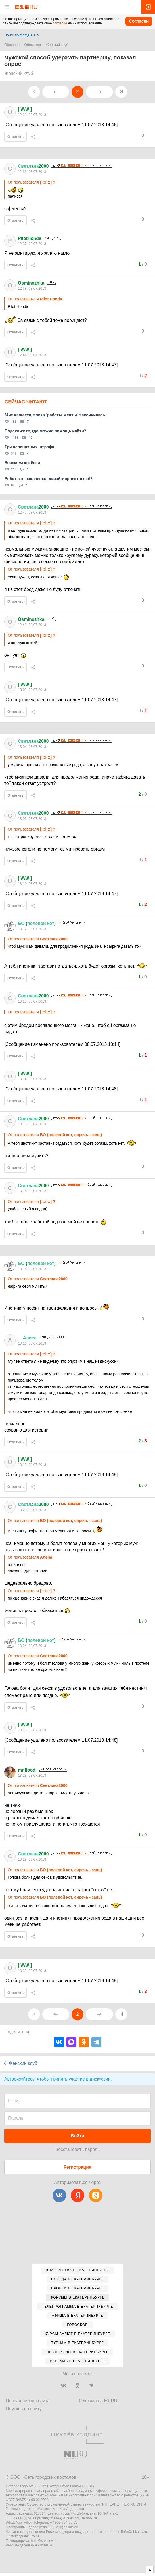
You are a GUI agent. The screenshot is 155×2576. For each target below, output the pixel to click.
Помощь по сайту (24, 2408)
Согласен (139, 21)
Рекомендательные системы (29, 2545)
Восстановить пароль (77, 2149)
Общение (12, 45)
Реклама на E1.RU (98, 2400)
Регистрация (77, 2167)
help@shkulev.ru (44, 2541)
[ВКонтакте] (59, 2195)
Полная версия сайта (28, 2400)
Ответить (15, 137)
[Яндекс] (77, 2195)
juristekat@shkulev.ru (22, 2536)
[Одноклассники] (95, 2195)
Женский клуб (57, 45)
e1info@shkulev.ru (132, 2532)
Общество (32, 45)
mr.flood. (27, 1770)
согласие (60, 23)
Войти (77, 2135)
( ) (37, 923)
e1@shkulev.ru (67, 2527)
